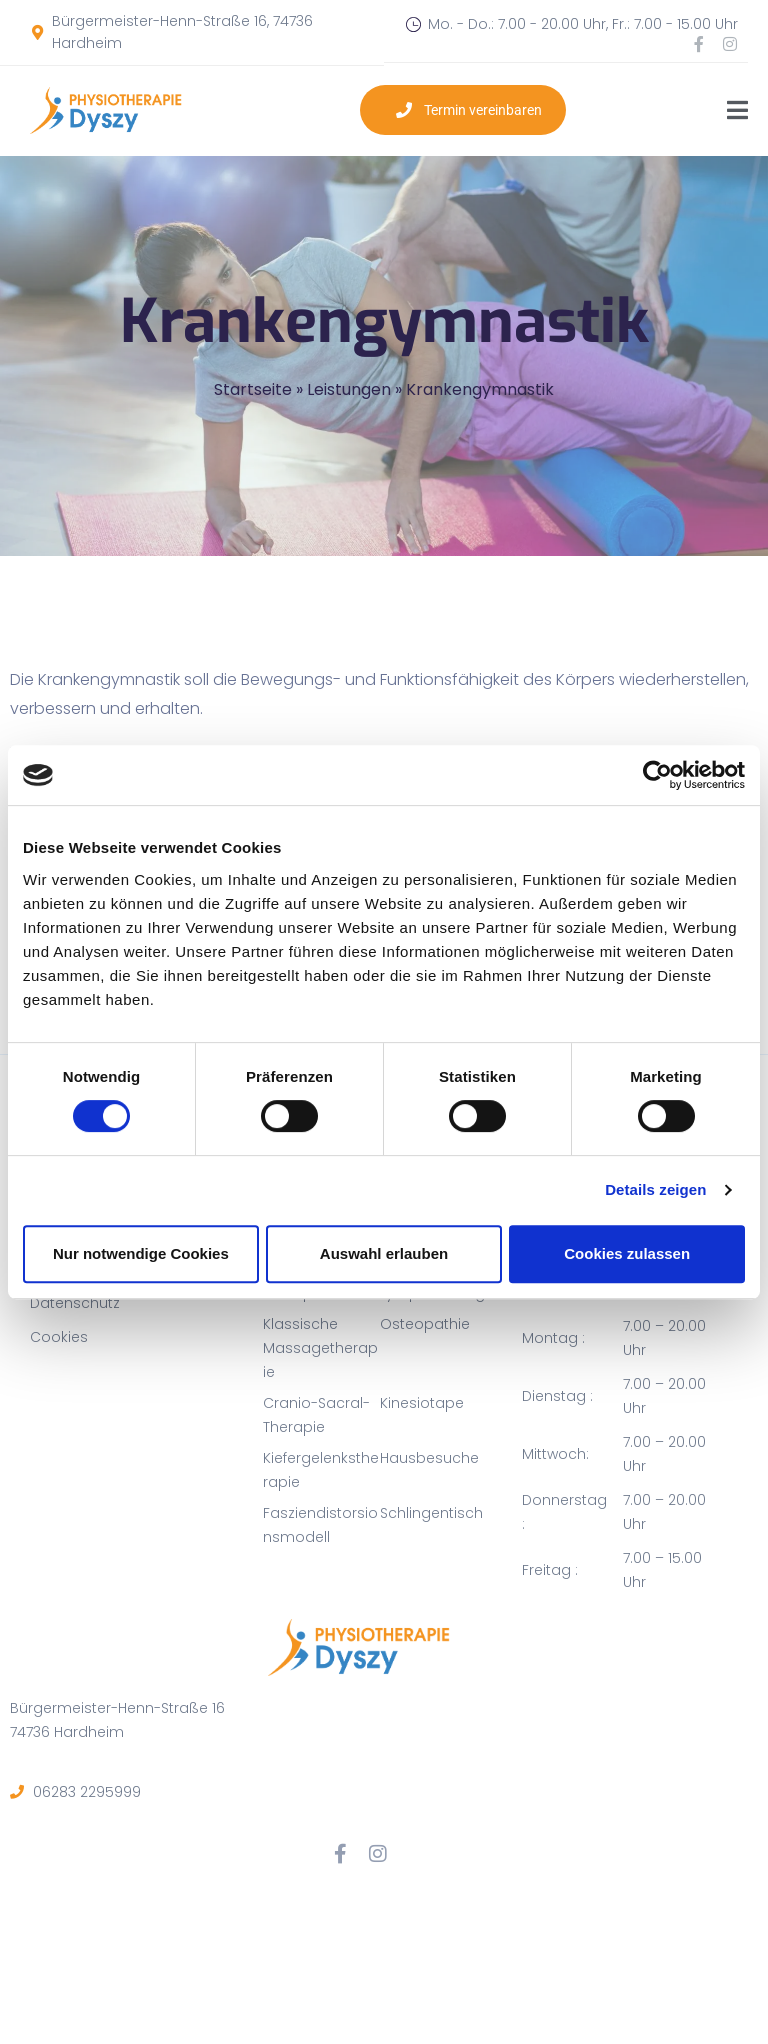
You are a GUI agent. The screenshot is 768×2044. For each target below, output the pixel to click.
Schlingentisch (431, 1513)
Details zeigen (655, 1189)
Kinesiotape (422, 1403)
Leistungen (349, 389)
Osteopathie (425, 1324)
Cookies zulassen (627, 1253)
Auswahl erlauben (384, 1253)
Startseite (253, 389)
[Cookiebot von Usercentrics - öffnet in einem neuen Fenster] (657, 775)
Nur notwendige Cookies (141, 1253)
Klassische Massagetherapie (320, 1348)
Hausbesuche (429, 1458)
